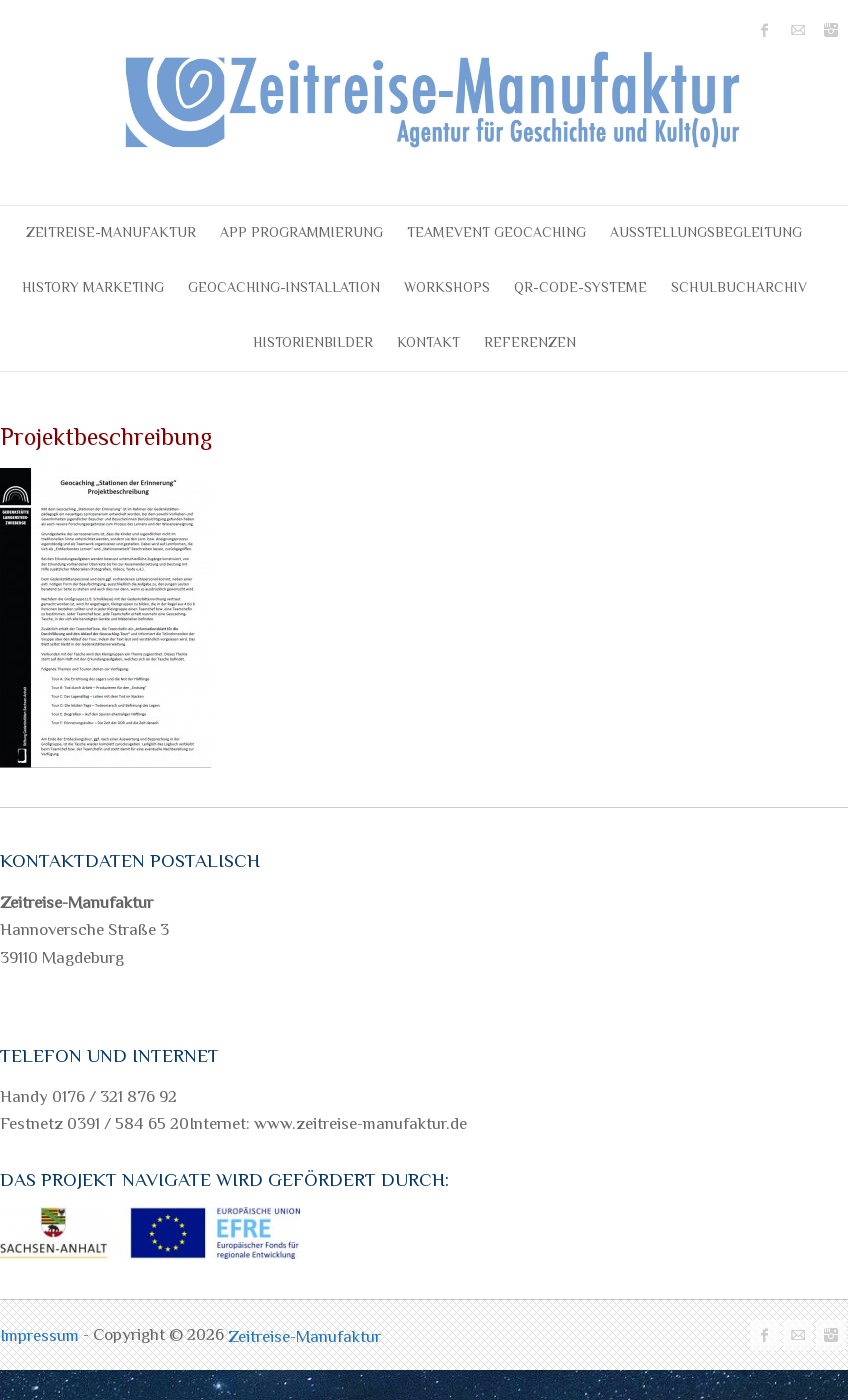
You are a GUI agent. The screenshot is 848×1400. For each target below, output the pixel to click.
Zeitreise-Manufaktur (111, 232)
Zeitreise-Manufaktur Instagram (831, 30)
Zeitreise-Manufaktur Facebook (765, 30)
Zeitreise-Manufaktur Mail (798, 30)
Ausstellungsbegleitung (706, 232)
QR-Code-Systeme (580, 287)
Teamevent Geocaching (496, 232)
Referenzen (530, 342)
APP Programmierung (301, 232)
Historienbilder (313, 342)
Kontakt (428, 342)
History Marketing (93, 287)
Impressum (41, 1335)
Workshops (447, 287)
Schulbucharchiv (739, 287)
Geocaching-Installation (284, 287)
